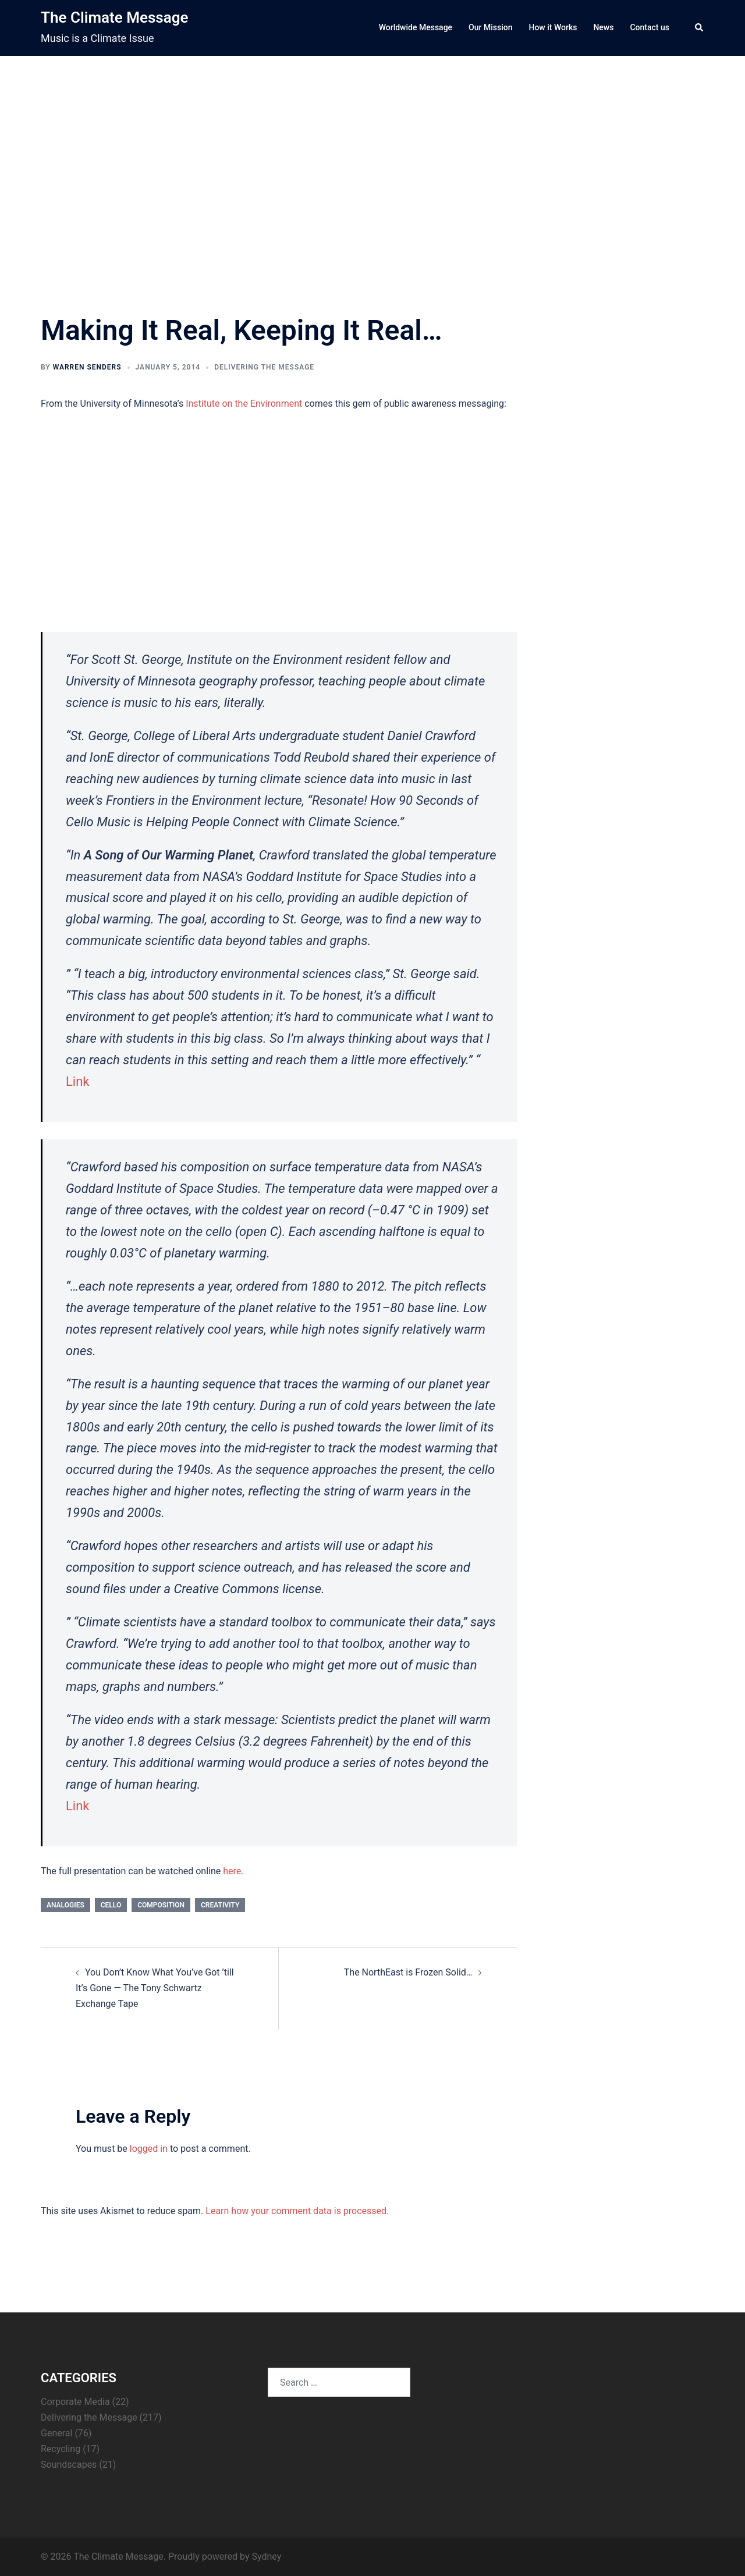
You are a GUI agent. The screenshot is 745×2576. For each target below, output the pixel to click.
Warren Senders (87, 367)
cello (111, 1905)
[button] (699, 28)
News (603, 27)
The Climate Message (114, 17)
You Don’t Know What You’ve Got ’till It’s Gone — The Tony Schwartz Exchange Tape (155, 1988)
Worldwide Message (415, 27)
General (56, 2433)
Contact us (649, 27)
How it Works (552, 27)
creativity (220, 1905)
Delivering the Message (264, 367)
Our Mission (490, 27)
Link (78, 1081)
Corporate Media (75, 2401)
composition (161, 1905)
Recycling (60, 2448)
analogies (65, 1905)
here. (233, 1871)
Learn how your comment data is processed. (297, 2210)
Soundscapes (69, 2464)
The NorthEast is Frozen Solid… (408, 1972)
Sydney (266, 2556)
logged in (149, 2148)
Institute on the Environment (242, 403)
